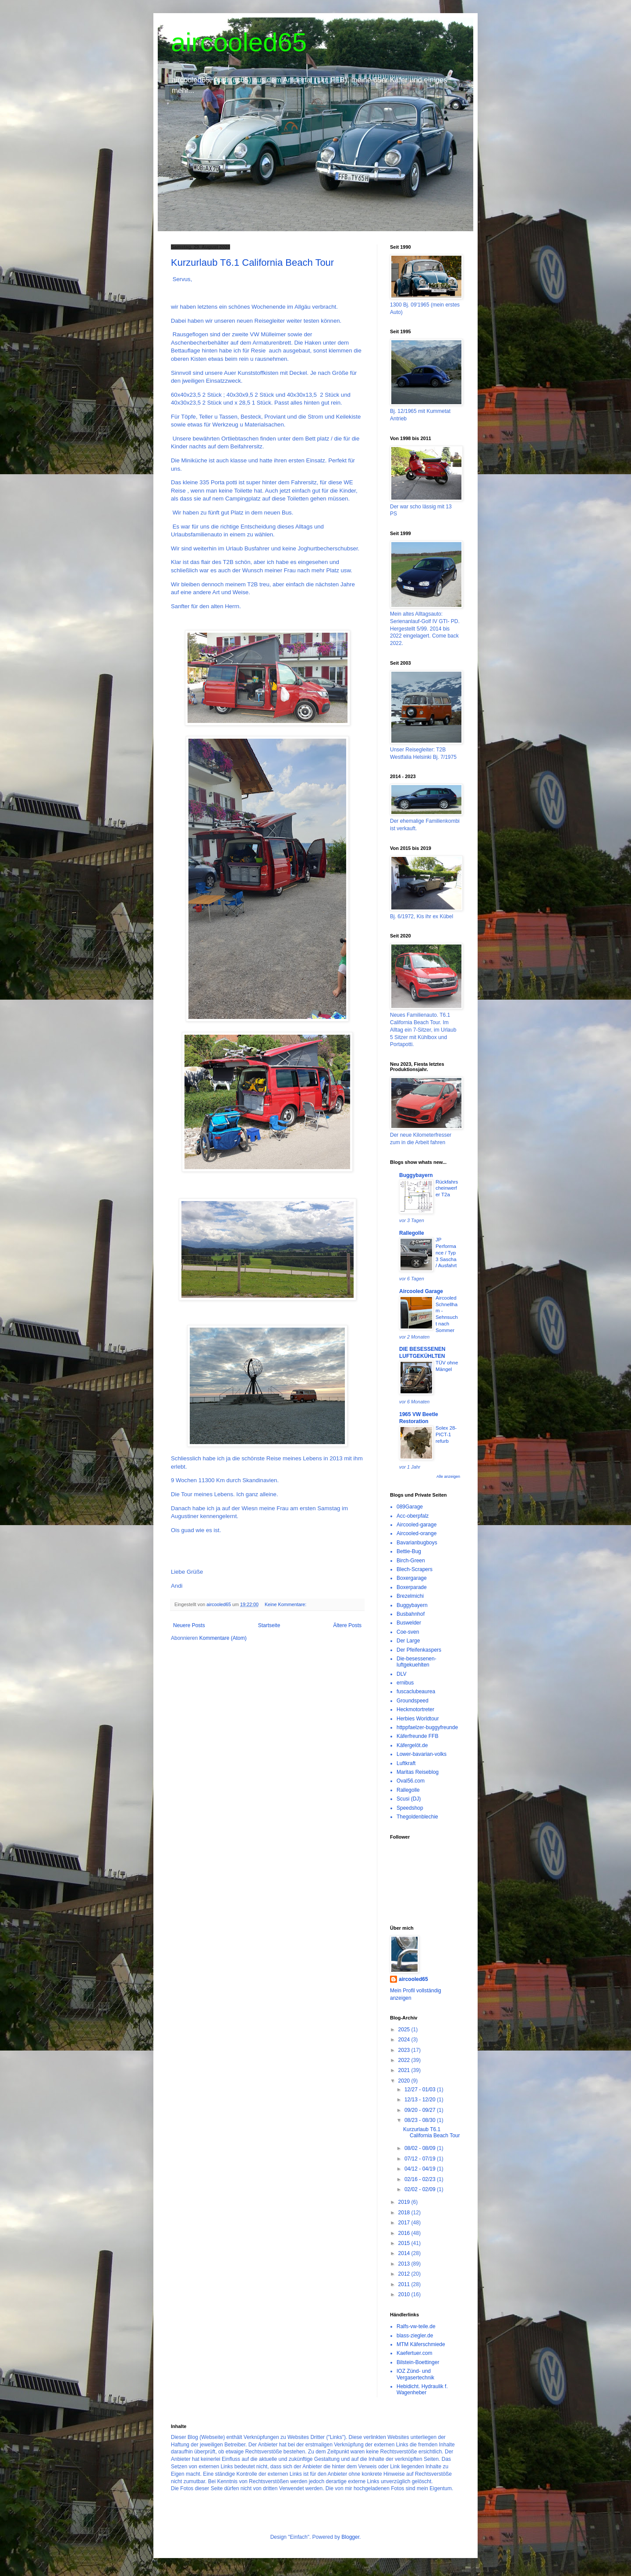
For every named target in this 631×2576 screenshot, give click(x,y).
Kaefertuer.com (414, 2353)
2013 (404, 2264)
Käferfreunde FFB (417, 1736)
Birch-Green (411, 1561)
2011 (404, 2284)
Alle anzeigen (448, 1476)
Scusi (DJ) (409, 1799)
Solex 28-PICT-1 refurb (446, 1434)
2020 (404, 2081)
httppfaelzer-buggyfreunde (427, 1727)
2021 (404, 2070)
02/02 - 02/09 (420, 2189)
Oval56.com (411, 1781)
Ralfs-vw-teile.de (416, 2326)
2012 (404, 2274)
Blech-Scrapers (414, 1569)
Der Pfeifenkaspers (419, 1650)
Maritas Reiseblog (418, 1772)
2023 (404, 2050)
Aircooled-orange (416, 1533)
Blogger (350, 2537)
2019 (404, 2202)
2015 (404, 2243)
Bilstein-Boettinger (418, 2362)
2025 (404, 2029)
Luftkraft (406, 1763)
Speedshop (410, 1808)
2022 (404, 2060)
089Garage (410, 1507)
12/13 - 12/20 (420, 2100)
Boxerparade (412, 1587)
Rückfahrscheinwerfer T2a (447, 1188)
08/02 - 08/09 (420, 2148)
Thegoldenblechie (417, 1817)
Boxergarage (412, 1578)
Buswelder (409, 1623)
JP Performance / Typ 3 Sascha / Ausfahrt (446, 1252)
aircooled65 (239, 42)
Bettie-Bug (409, 1551)
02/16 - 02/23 (420, 2179)
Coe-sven (408, 1632)
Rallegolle (411, 1233)
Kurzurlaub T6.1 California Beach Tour (252, 262)
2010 (404, 2294)
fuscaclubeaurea (416, 1691)
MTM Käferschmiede (421, 2344)
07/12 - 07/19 (420, 2159)
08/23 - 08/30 (420, 2120)
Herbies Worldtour (418, 1719)
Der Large (408, 1641)
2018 (404, 2213)
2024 (404, 2040)
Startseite (269, 1625)
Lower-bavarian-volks (422, 1754)
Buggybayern (416, 1175)
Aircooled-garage (416, 1525)
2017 (404, 2223)
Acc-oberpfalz (413, 1516)
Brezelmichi (410, 1596)
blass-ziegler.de (415, 2336)
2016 (404, 2233)
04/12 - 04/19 (420, 2169)
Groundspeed (413, 1701)
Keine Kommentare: (286, 1604)
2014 (404, 2253)
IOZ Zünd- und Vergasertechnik (415, 2374)
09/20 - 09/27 (420, 2110)
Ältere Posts (347, 1625)
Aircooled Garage (421, 1291)
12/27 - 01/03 (420, 2089)
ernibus (405, 1683)
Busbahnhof (411, 1614)
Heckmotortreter (415, 1709)
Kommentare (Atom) (223, 1638)
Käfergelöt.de (412, 1745)
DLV (401, 1674)
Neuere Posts (189, 1625)
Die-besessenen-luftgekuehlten (416, 1662)
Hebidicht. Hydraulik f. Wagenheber (422, 2389)
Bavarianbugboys (417, 1543)
